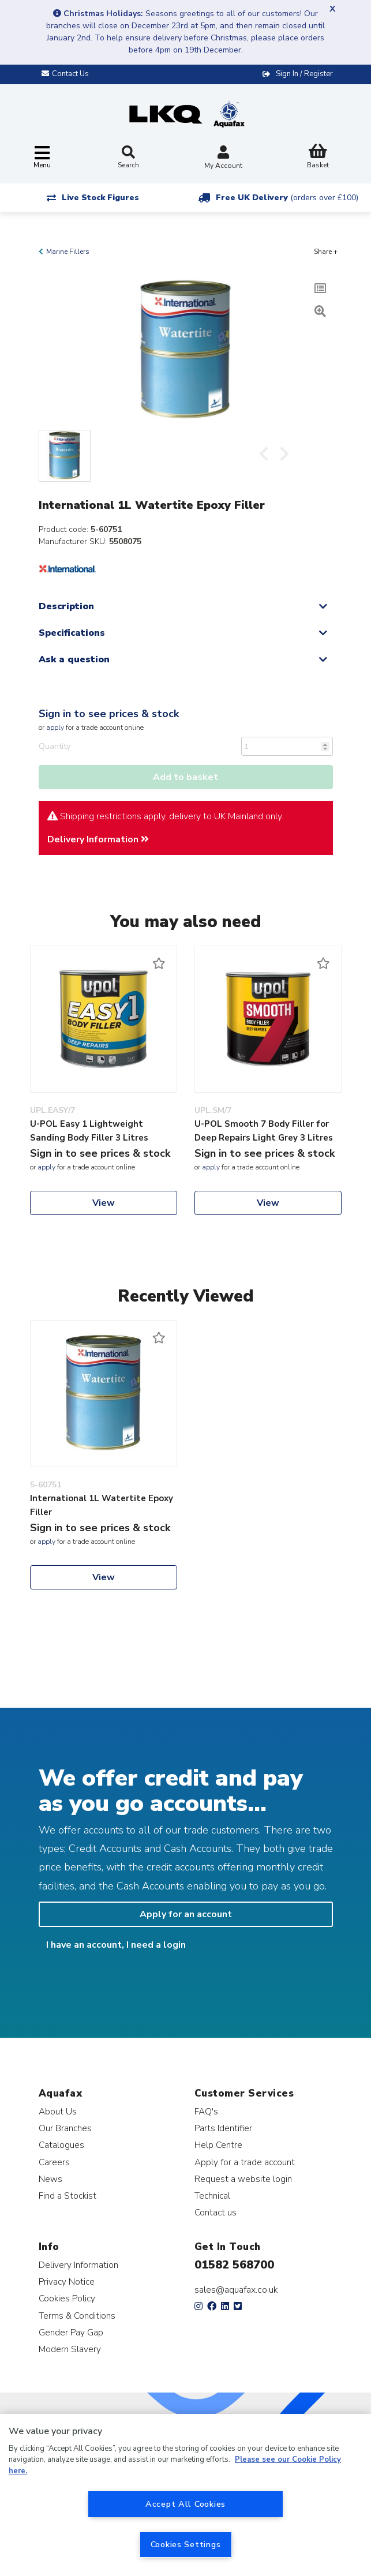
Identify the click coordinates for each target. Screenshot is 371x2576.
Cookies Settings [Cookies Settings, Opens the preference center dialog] (186, 2544)
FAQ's (206, 2111)
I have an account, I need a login (116, 1944)
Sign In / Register (304, 74)
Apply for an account (186, 1914)
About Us (58, 2111)
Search (128, 157)
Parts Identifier (223, 2128)
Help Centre (218, 2145)
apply (55, 727)
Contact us (215, 2212)
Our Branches (65, 2128)
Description (66, 606)
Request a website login (243, 2179)
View (103, 1203)
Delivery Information (98, 839)
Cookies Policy (67, 2298)
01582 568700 (234, 2265)
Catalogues (61, 2145)
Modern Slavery (70, 2349)
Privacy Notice (67, 2281)
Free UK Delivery (287, 197)
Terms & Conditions (77, 2315)
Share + (326, 251)
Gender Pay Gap (71, 2332)
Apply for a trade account (244, 2162)
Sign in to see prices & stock (109, 714)
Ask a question (74, 659)
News (50, 2179)
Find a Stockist (67, 2195)
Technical (212, 2195)
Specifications (72, 633)
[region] (185, 2495)
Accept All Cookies (185, 2504)
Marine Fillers (67, 251)
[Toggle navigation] (42, 158)
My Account (223, 158)
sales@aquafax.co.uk (236, 2289)
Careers (54, 2162)
